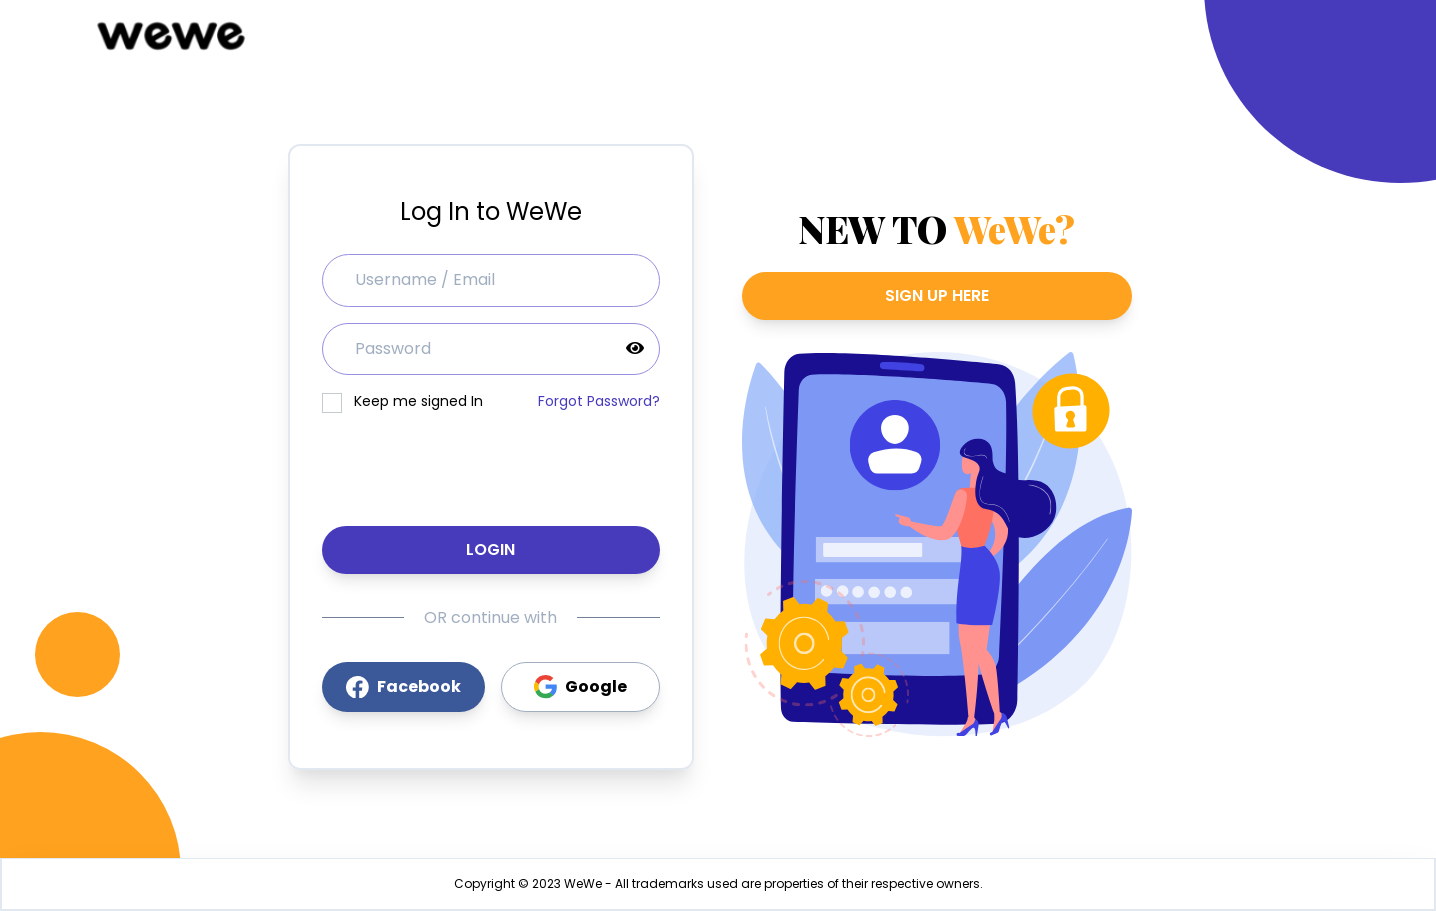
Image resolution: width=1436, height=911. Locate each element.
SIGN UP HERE (937, 295)
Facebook (403, 686)
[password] (490, 349)
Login (490, 549)
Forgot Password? (599, 401)
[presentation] (491, 463)
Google (580, 687)
